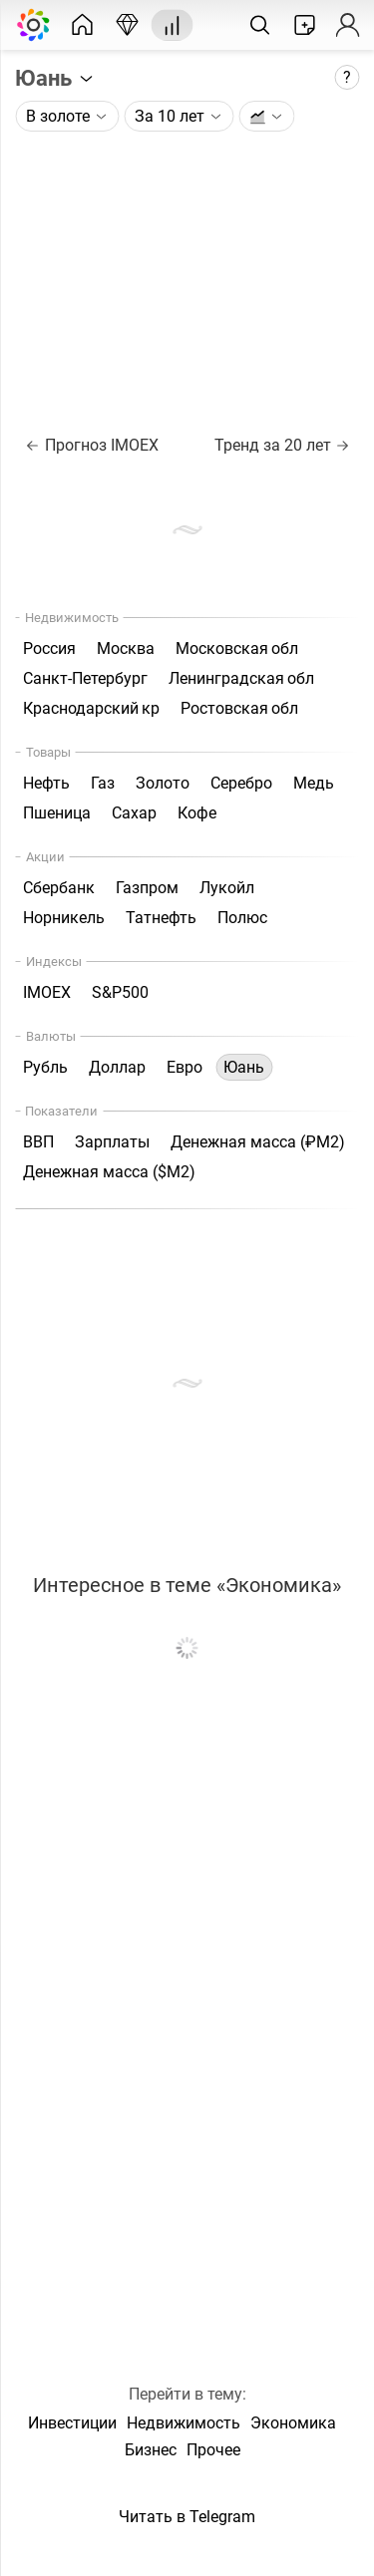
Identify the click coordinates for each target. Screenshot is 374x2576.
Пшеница (57, 813)
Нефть (46, 783)
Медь (313, 783)
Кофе (197, 813)
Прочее (213, 2449)
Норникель (64, 917)
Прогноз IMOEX (92, 445)
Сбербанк (59, 887)
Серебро (241, 783)
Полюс (242, 917)
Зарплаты (112, 1141)
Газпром (147, 887)
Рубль (45, 1067)
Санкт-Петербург (85, 678)
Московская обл (237, 648)
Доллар (117, 1067)
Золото (162, 783)
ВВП (38, 1141)
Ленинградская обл (241, 678)
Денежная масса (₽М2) (258, 1141)
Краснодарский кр (91, 708)
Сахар (134, 813)
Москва (126, 648)
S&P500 (120, 992)
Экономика (293, 2423)
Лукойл (226, 887)
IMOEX (47, 992)
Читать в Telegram (187, 2516)
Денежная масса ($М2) (109, 1171)
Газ (103, 783)
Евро (184, 1067)
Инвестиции (72, 2423)
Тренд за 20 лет (281, 445)
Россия (49, 648)
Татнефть (161, 917)
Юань (55, 78)
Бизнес (151, 2449)
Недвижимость (183, 2423)
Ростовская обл (239, 708)
